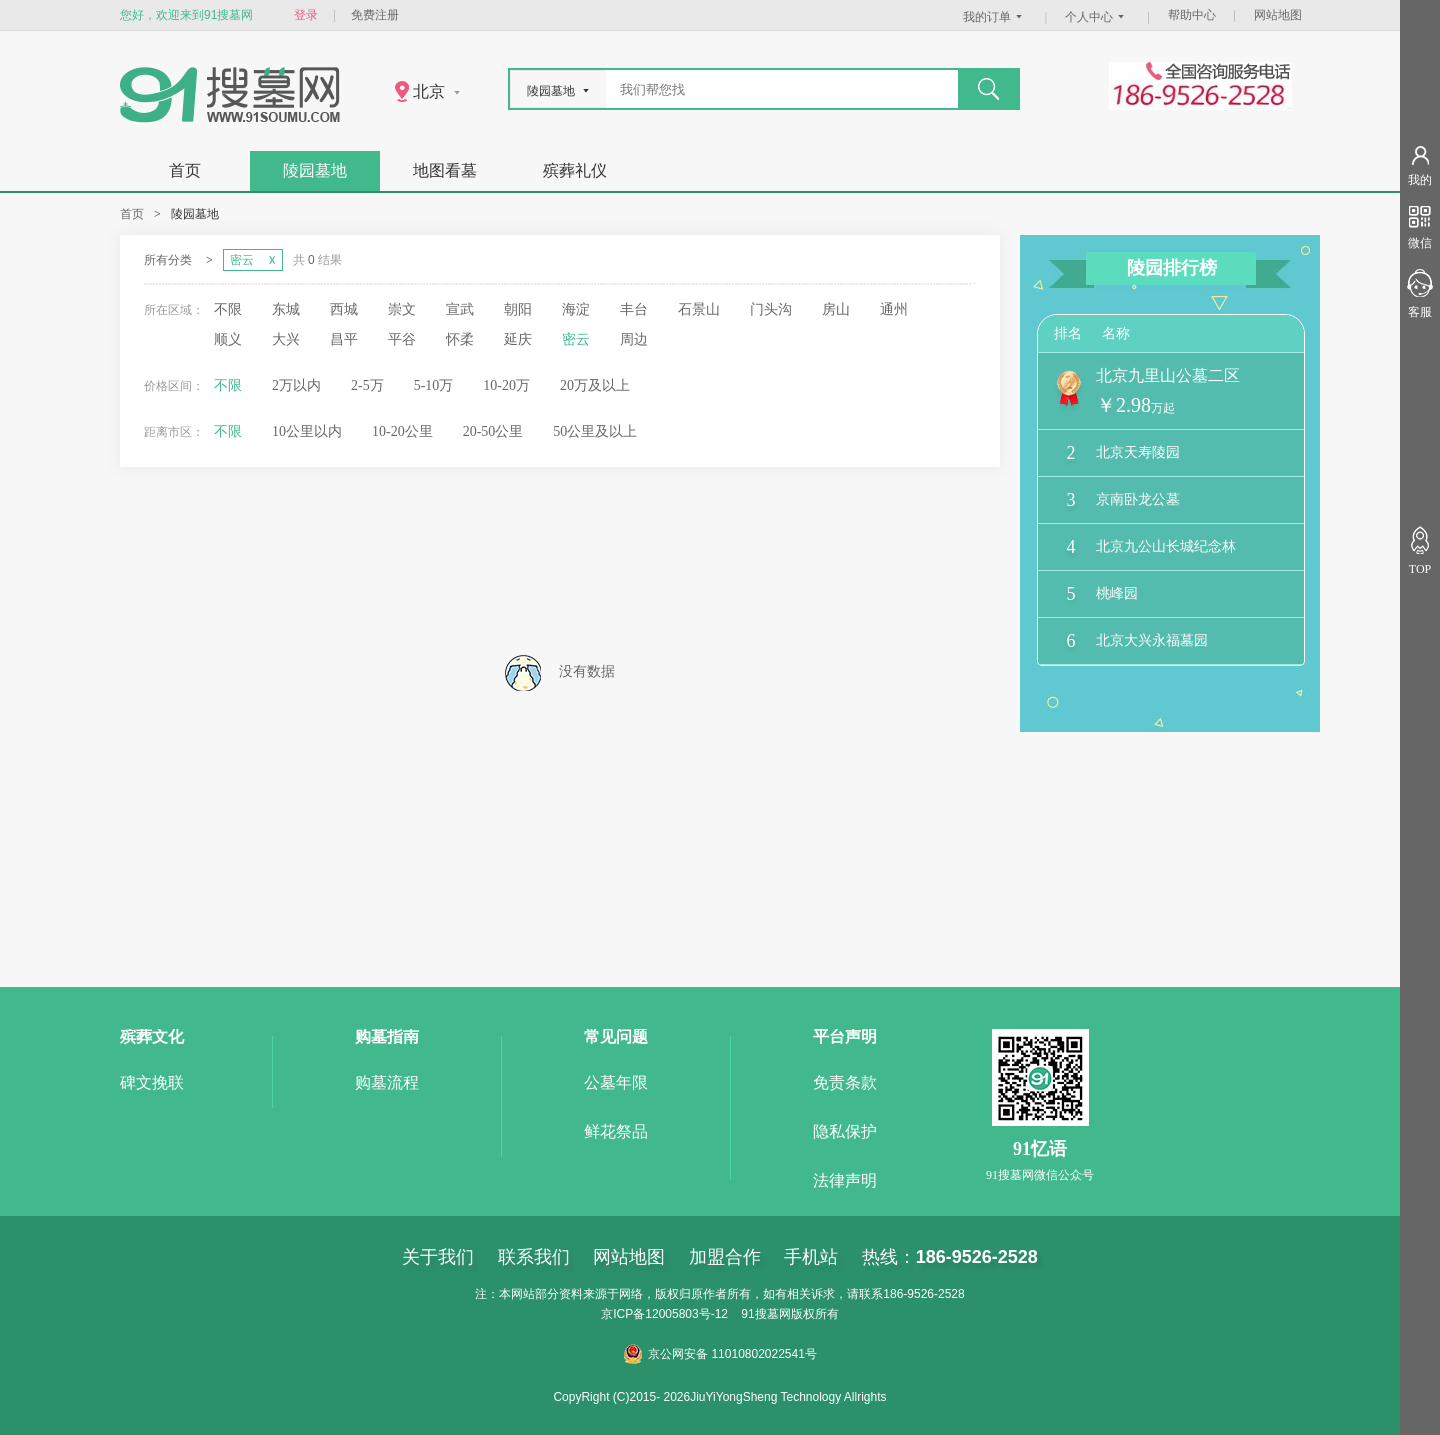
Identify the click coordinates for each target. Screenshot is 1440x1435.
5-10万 (434, 385)
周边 (634, 339)
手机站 (811, 1257)
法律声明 (845, 1180)
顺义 (228, 339)
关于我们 (438, 1257)
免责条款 (845, 1082)
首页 (185, 170)
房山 (836, 309)
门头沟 (771, 309)
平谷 (402, 339)
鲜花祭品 (616, 1131)
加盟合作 (725, 1257)
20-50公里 (493, 431)
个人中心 (1097, 17)
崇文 (402, 309)
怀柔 (460, 339)
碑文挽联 (152, 1082)
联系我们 (534, 1257)
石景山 (699, 309)
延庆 (518, 339)
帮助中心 (1192, 15)
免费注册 (375, 15)
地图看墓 (445, 170)
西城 (344, 309)
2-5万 (367, 385)
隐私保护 (845, 1131)
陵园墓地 (315, 170)
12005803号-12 (686, 1314)
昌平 (344, 339)
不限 (228, 309)
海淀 (576, 309)
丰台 (634, 309)
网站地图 (1278, 15)
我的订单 (995, 17)
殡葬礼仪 (575, 170)
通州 (894, 309)
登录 (306, 15)
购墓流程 (387, 1082)
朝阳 (518, 309)
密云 (576, 339)
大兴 (286, 339)
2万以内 (296, 385)
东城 (286, 309)
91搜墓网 (765, 1314)
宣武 (460, 309)
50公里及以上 (595, 431)
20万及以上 (595, 385)
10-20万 (506, 385)
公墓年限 (616, 1082)
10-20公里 (402, 431)
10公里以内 (307, 431)
